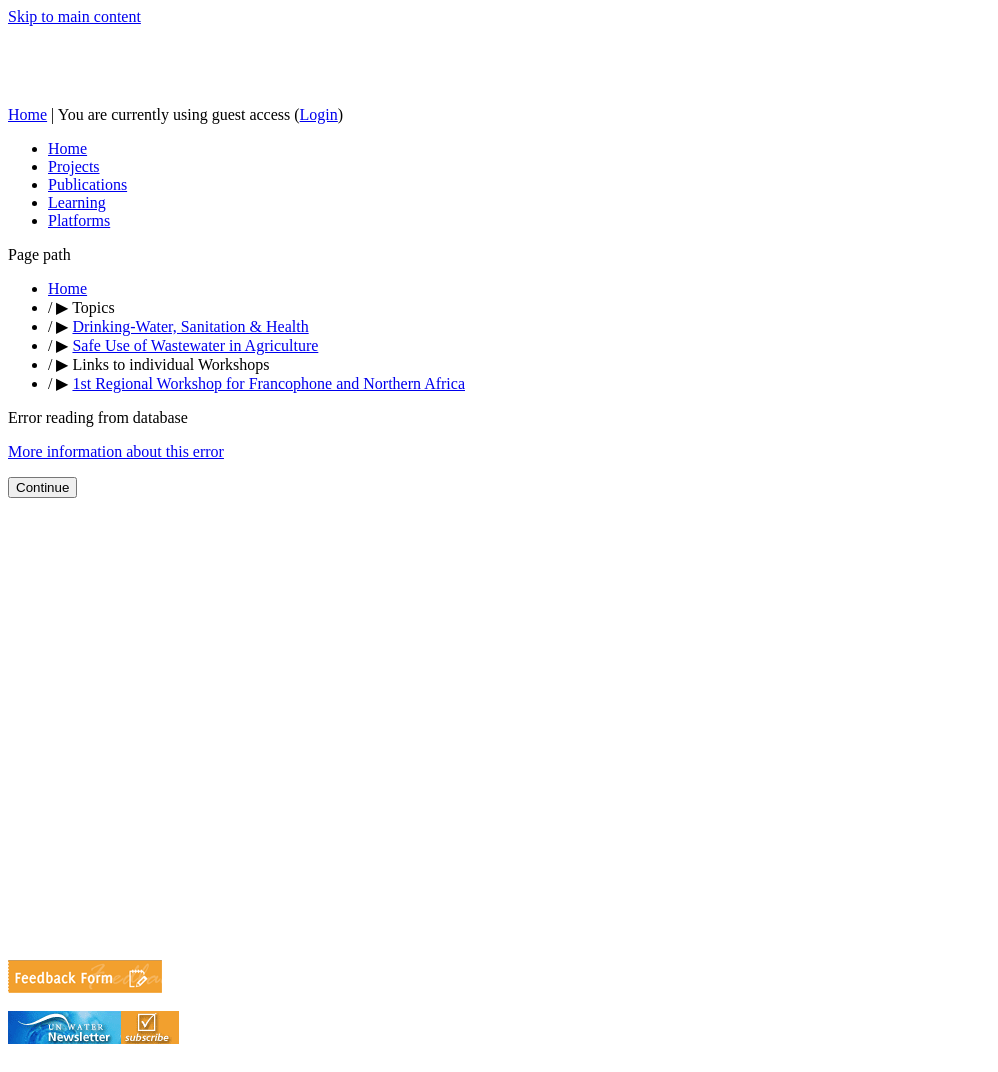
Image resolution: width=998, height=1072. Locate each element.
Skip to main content (74, 16)
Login (319, 114)
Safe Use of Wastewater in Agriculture (195, 345)
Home (27, 114)
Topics (93, 307)
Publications (87, 184)
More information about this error (116, 451)
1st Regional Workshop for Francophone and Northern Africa (268, 383)
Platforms (79, 220)
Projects (74, 166)
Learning (77, 202)
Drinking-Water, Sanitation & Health (190, 326)
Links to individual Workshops (170, 364)
